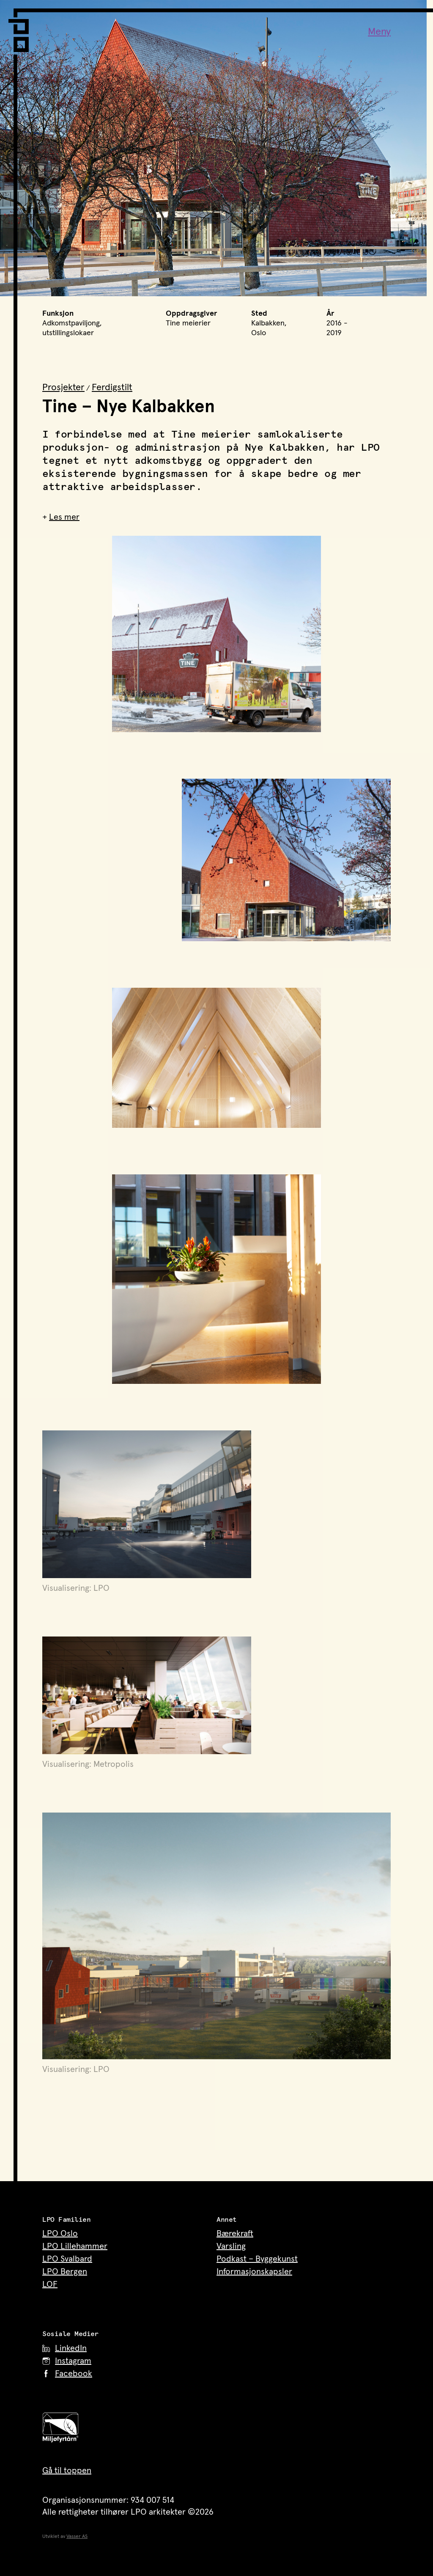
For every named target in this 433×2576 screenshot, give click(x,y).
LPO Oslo (60, 2233)
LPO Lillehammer (74, 2246)
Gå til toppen (66, 2470)
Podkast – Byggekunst (257, 2259)
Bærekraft (234, 2233)
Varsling (231, 2246)
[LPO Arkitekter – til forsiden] (21, 30)
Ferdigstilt (112, 387)
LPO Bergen (64, 2271)
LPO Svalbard (67, 2259)
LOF (50, 2284)
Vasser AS (77, 2536)
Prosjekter (63, 387)
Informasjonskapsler (254, 2271)
